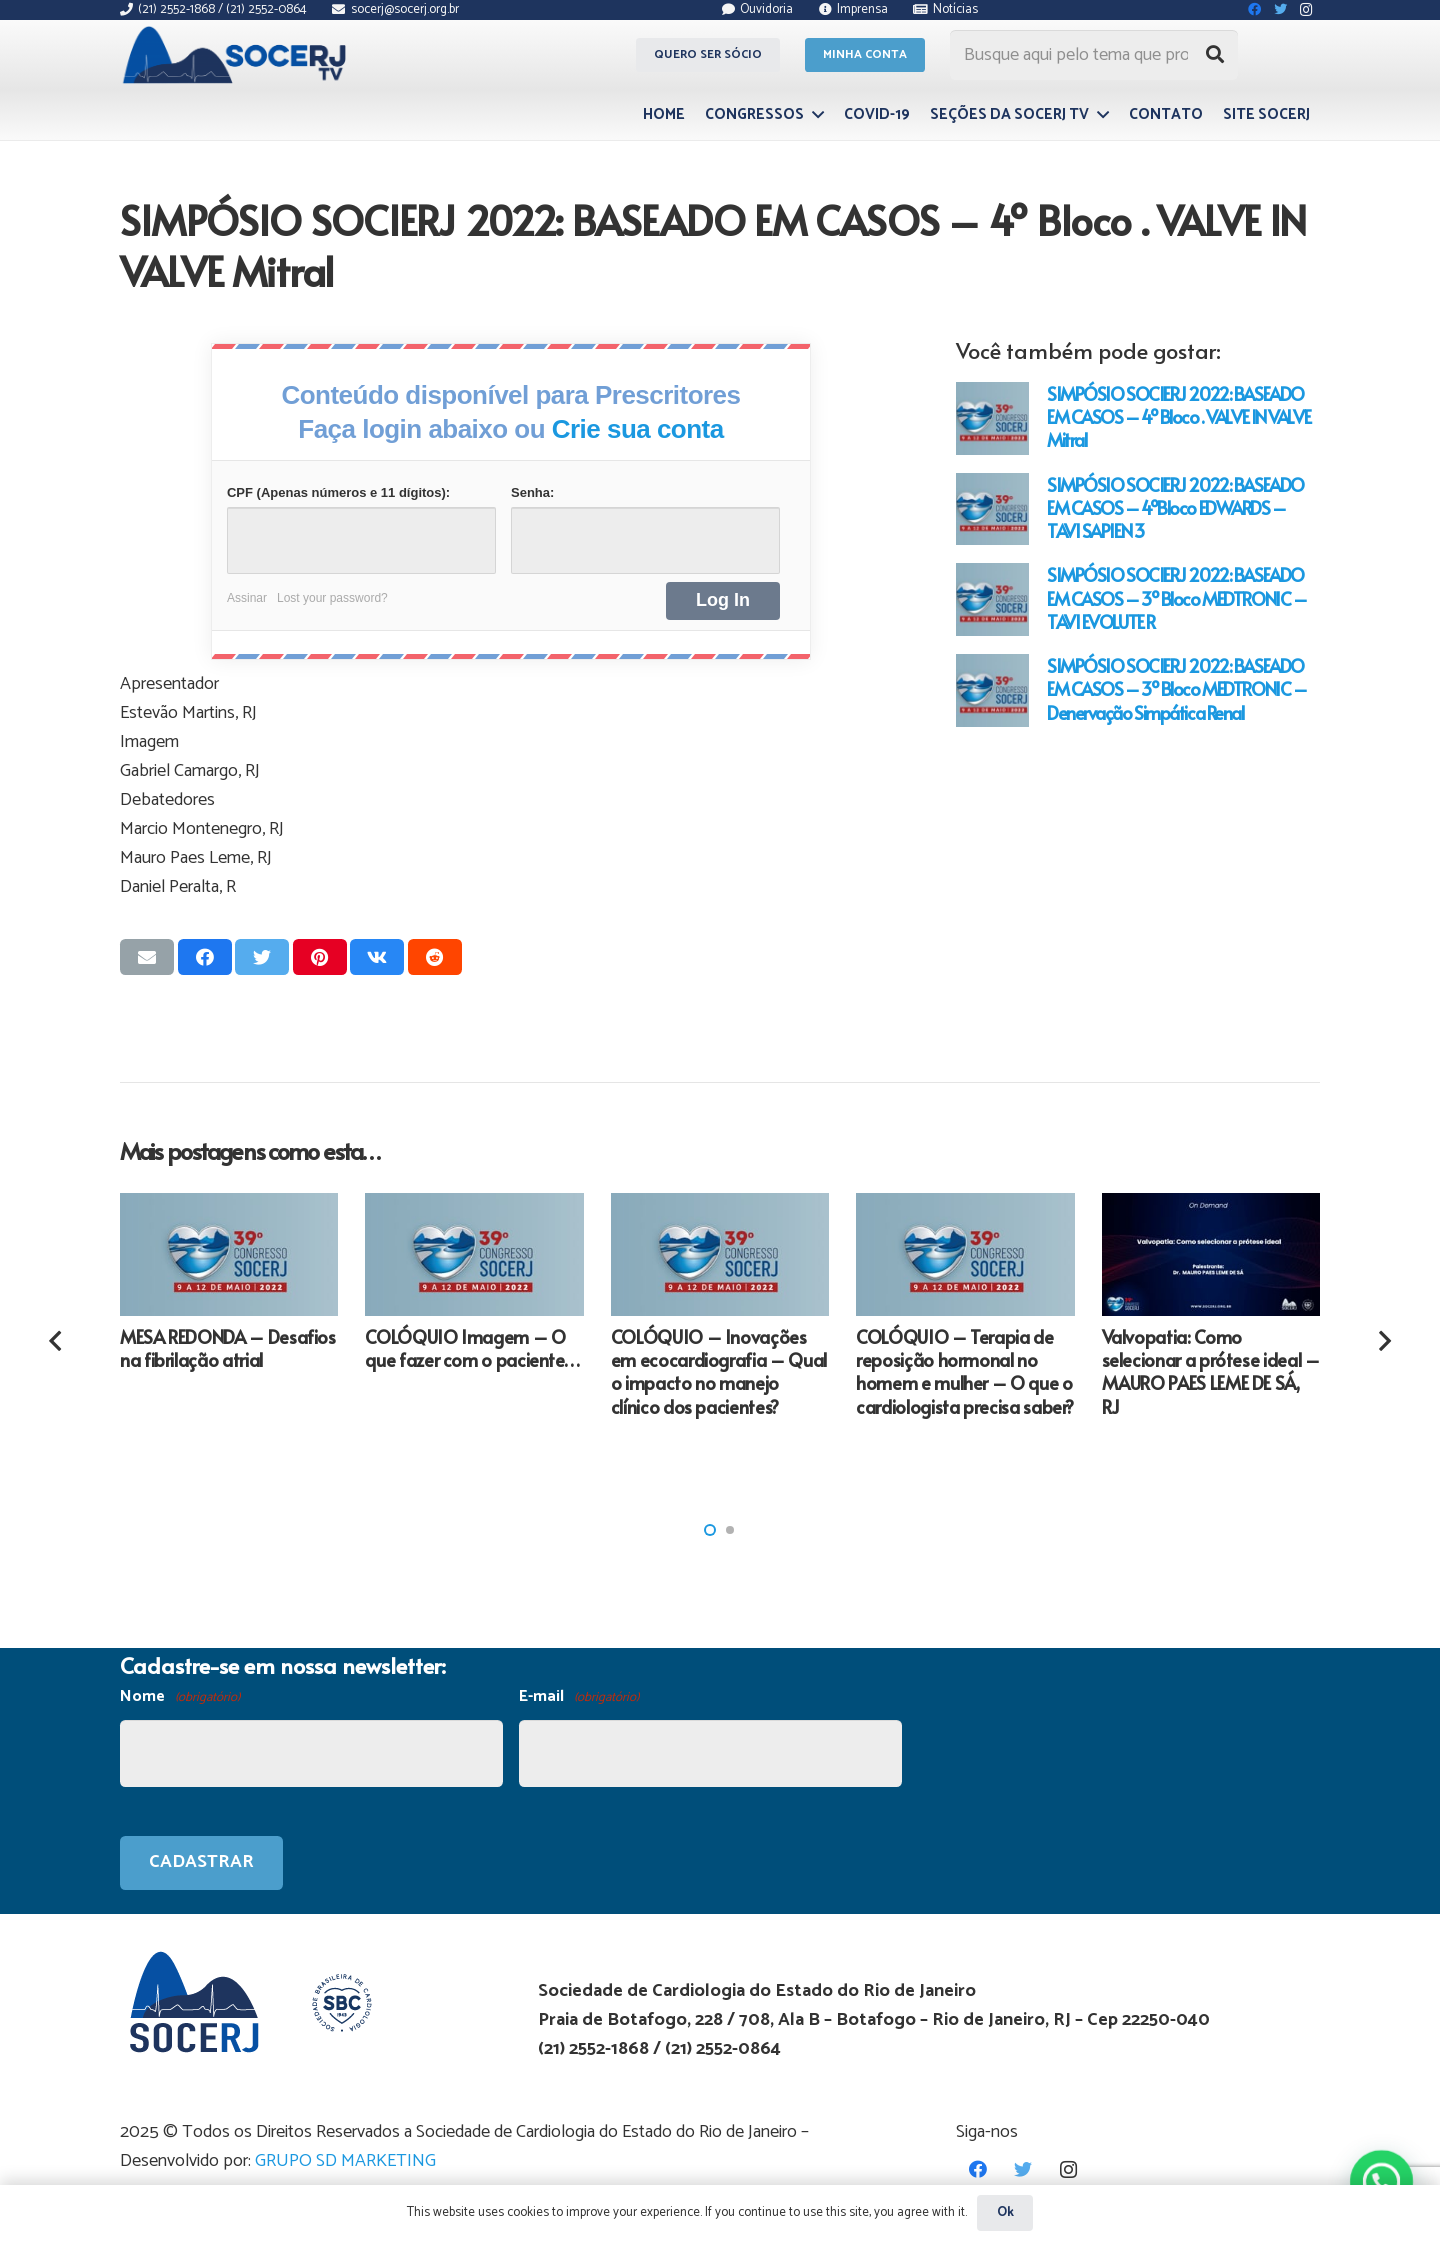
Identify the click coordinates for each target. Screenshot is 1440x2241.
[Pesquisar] (1215, 55)
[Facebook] (978, 2169)
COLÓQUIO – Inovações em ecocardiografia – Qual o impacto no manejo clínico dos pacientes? (719, 1371)
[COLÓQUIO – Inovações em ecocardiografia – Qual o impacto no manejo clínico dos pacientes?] (720, 1254)
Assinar (247, 598)
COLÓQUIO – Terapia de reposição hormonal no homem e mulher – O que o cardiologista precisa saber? (965, 1371)
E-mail (579, 1697)
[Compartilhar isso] (205, 957)
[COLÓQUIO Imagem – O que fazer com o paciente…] (474, 1254)
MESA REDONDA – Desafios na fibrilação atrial (228, 1348)
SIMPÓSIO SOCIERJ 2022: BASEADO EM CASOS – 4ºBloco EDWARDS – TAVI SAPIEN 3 (1175, 507)
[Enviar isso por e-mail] (147, 957)
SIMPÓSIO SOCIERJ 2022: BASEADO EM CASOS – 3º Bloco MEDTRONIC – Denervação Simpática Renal (1176, 688)
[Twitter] (1023, 2169)
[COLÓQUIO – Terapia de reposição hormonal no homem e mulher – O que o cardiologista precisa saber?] (965, 1254)
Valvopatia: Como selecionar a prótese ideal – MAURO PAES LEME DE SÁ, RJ (1211, 1371)
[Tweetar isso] (262, 957)
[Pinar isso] (320, 957)
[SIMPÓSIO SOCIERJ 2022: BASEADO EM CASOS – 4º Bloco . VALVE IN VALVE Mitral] (992, 418)
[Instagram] (1068, 2169)
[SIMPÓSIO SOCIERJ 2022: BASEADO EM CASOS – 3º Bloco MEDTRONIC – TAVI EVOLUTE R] (992, 599)
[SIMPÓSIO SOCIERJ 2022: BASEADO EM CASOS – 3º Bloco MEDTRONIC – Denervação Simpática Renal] (992, 690)
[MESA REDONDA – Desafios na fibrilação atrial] (229, 1254)
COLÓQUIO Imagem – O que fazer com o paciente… (472, 1348)
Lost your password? (332, 598)
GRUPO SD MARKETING (345, 2161)
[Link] (237, 55)
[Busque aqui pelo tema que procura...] (1094, 55)
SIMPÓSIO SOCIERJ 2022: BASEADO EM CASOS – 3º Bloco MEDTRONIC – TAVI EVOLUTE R (1176, 597)
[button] (710, 1530)
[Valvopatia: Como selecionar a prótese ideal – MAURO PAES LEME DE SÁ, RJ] (1211, 1254)
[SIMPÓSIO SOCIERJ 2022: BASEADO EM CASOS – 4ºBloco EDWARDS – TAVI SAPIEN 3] (992, 509)
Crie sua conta (638, 429)
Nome (180, 1697)
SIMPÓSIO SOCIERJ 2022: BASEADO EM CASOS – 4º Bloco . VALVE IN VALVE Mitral (1178, 416)
